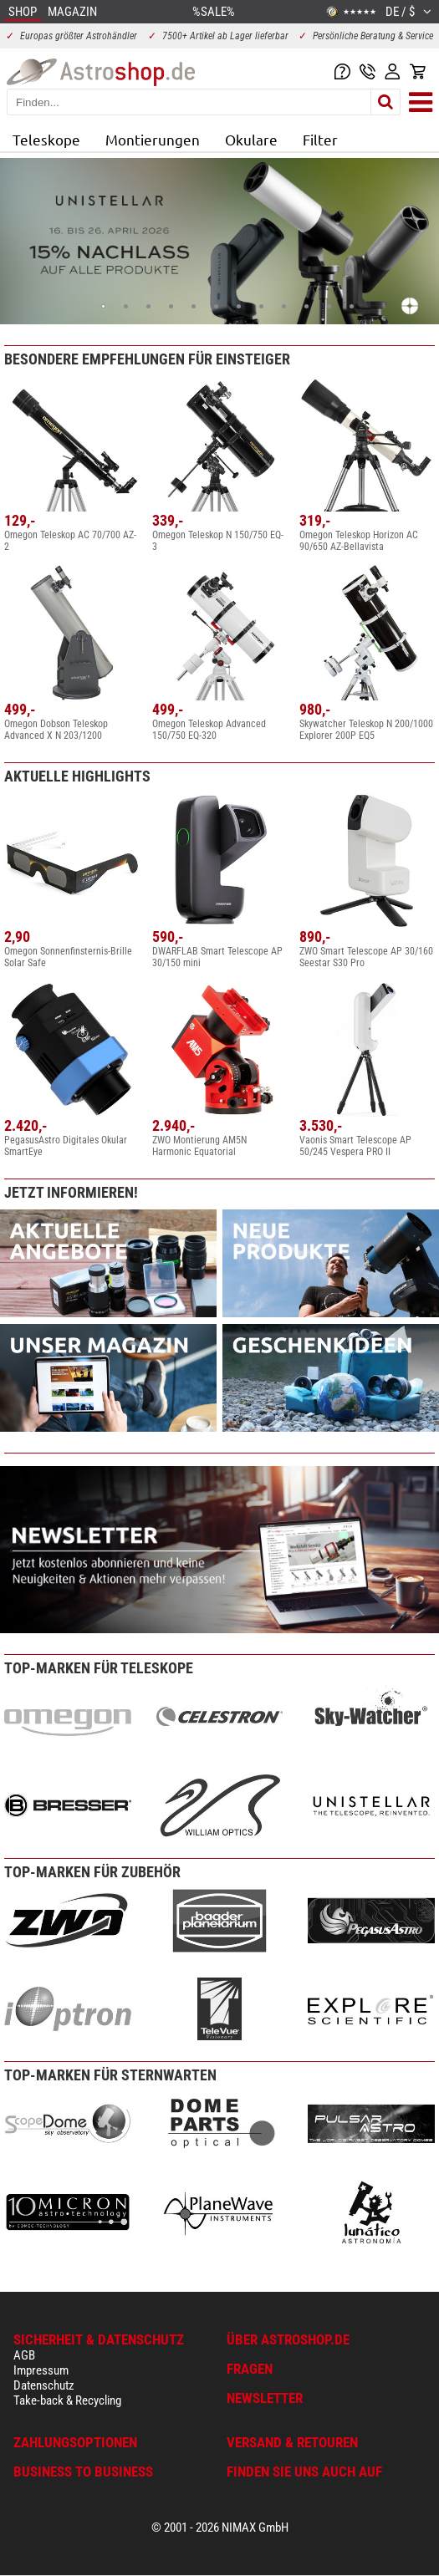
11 (329, 306)
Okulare (251, 139)
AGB (24, 2355)
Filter (320, 139)
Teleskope (46, 139)
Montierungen (152, 139)
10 (306, 306)
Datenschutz (43, 2385)
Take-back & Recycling (67, 2400)
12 (352, 306)
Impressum (41, 2370)
